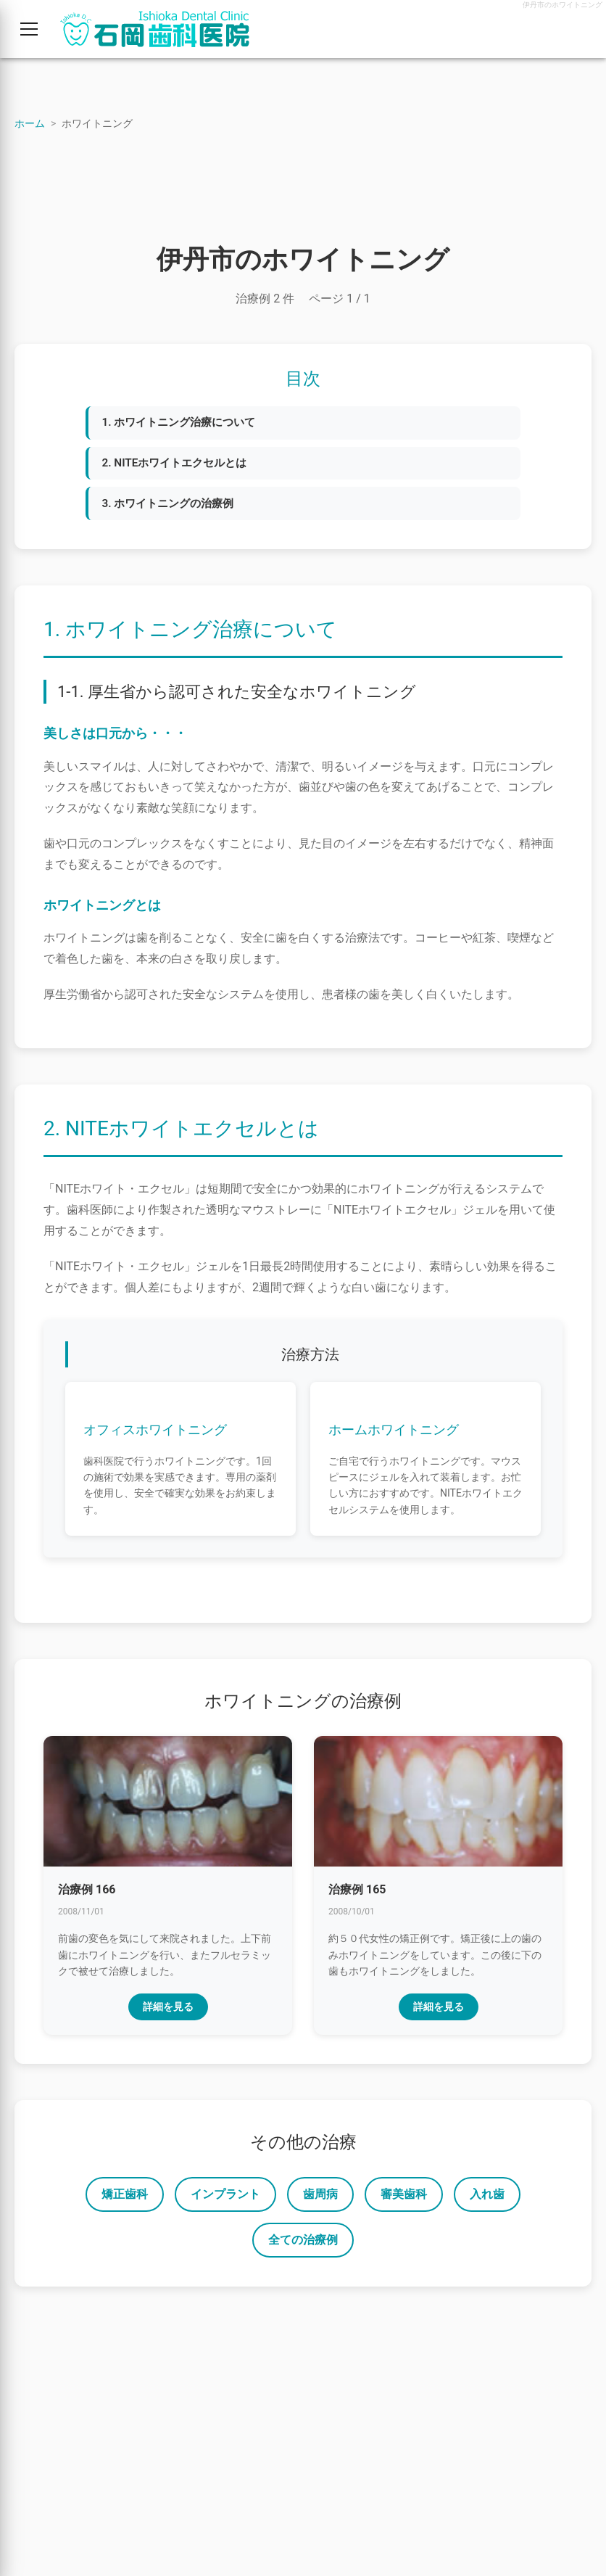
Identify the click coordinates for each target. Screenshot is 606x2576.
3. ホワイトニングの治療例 (173, 507)
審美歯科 (404, 2199)
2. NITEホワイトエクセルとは (180, 465)
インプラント (225, 2199)
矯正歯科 (124, 2199)
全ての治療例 (303, 2245)
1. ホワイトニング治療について (185, 423)
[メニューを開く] (29, 29)
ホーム (29, 123)
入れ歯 (487, 2199)
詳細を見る (168, 2011)
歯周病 (320, 2199)
